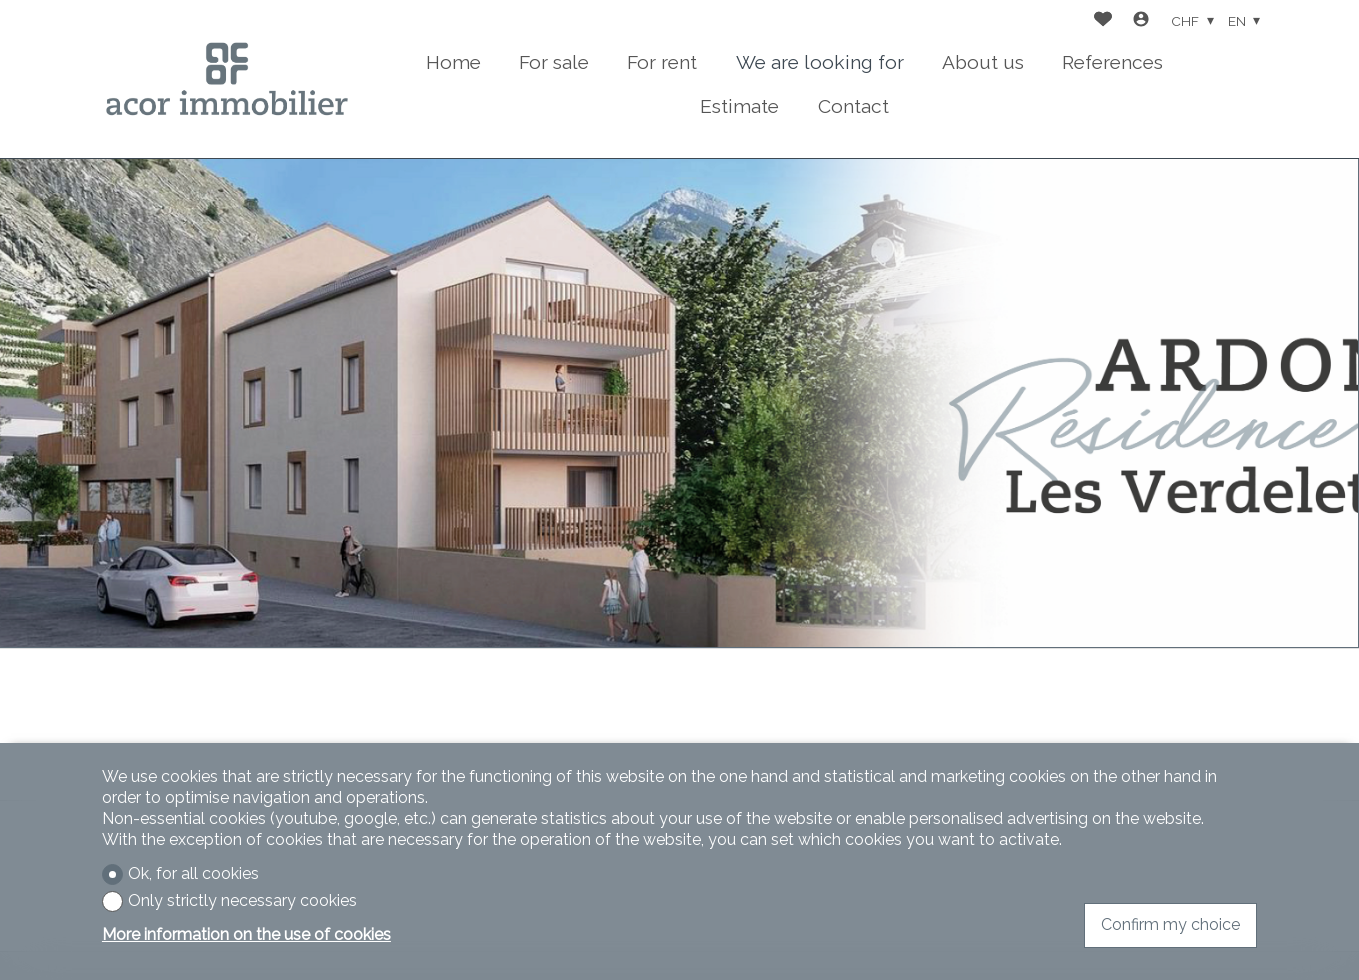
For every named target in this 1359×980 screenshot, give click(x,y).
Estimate (739, 106)
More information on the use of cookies (246, 934)
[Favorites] (1103, 21)
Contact (853, 106)
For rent (662, 62)
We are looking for (820, 62)
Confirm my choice (1170, 924)
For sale (554, 62)
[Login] (1141, 21)
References (1112, 62)
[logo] (227, 79)
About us (983, 62)
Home (453, 62)
